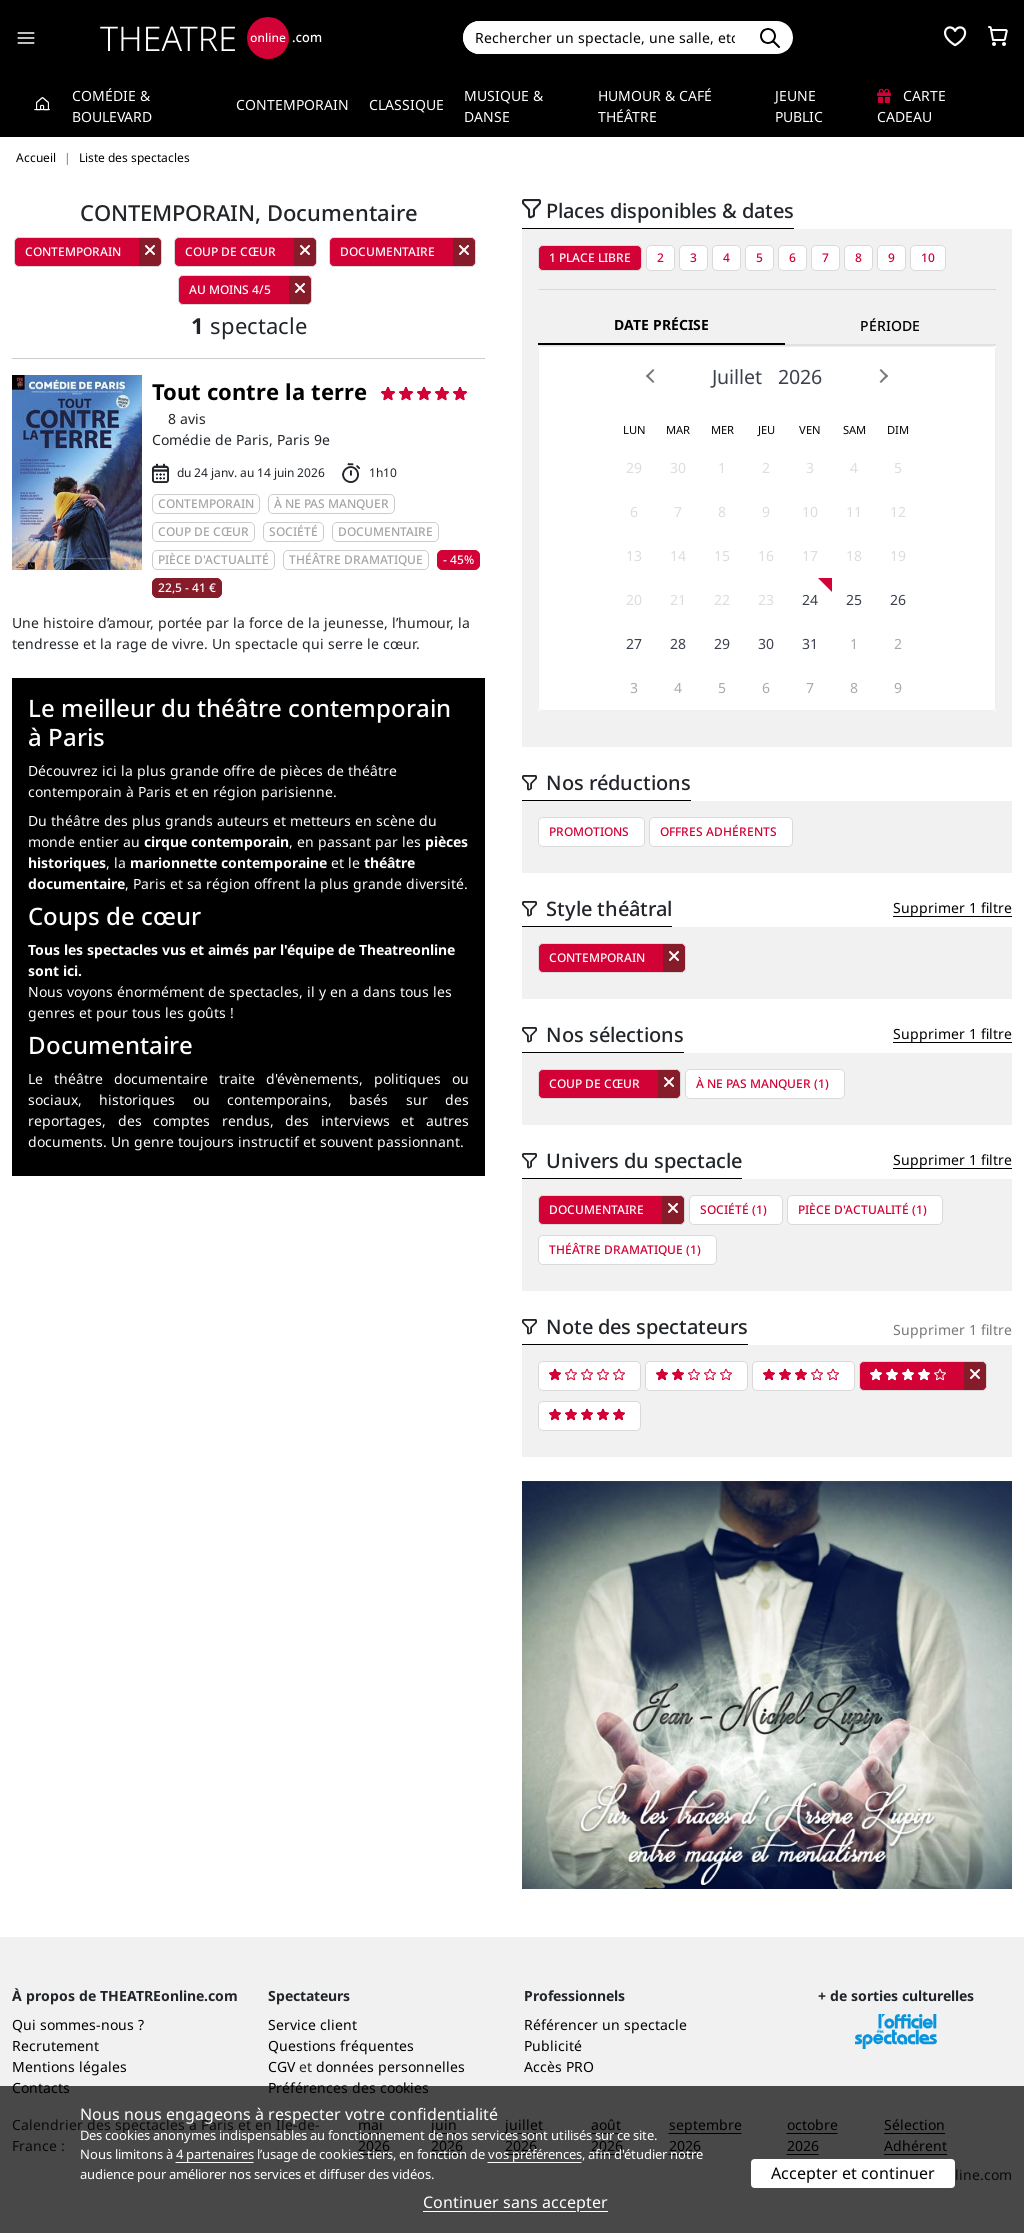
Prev (651, 376)
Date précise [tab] (661, 324)
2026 (800, 376)
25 (854, 599)
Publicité (553, 2045)
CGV (281, 2066)
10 (928, 257)
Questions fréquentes (341, 2045)
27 (634, 643)
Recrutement (55, 2045)
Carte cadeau (911, 106)
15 (722, 555)
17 (810, 555)
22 (722, 599)
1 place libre (590, 257)
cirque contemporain (216, 841)
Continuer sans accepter (515, 2202)
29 (634, 467)
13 (634, 555)
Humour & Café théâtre (655, 106)
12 (898, 511)
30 (678, 467)
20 (634, 599)
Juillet (737, 376)
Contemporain (292, 104)
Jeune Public (799, 106)
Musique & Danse (503, 106)
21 (678, 599)
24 (810, 599)
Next (883, 376)
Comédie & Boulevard (112, 106)
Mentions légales (69, 2066)
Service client (312, 2024)
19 (898, 555)
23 (766, 599)
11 (854, 511)
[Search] (605, 37)
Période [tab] (890, 325)
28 (678, 643)
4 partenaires (215, 2154)
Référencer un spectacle (605, 2024)
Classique (406, 104)
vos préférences (535, 2154)
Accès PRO (559, 2066)
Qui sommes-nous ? (78, 2024)
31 (810, 643)
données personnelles (390, 2066)
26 (898, 599)
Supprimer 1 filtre (952, 907)
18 (854, 555)
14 (678, 555)
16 (766, 555)
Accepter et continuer (853, 2173)
